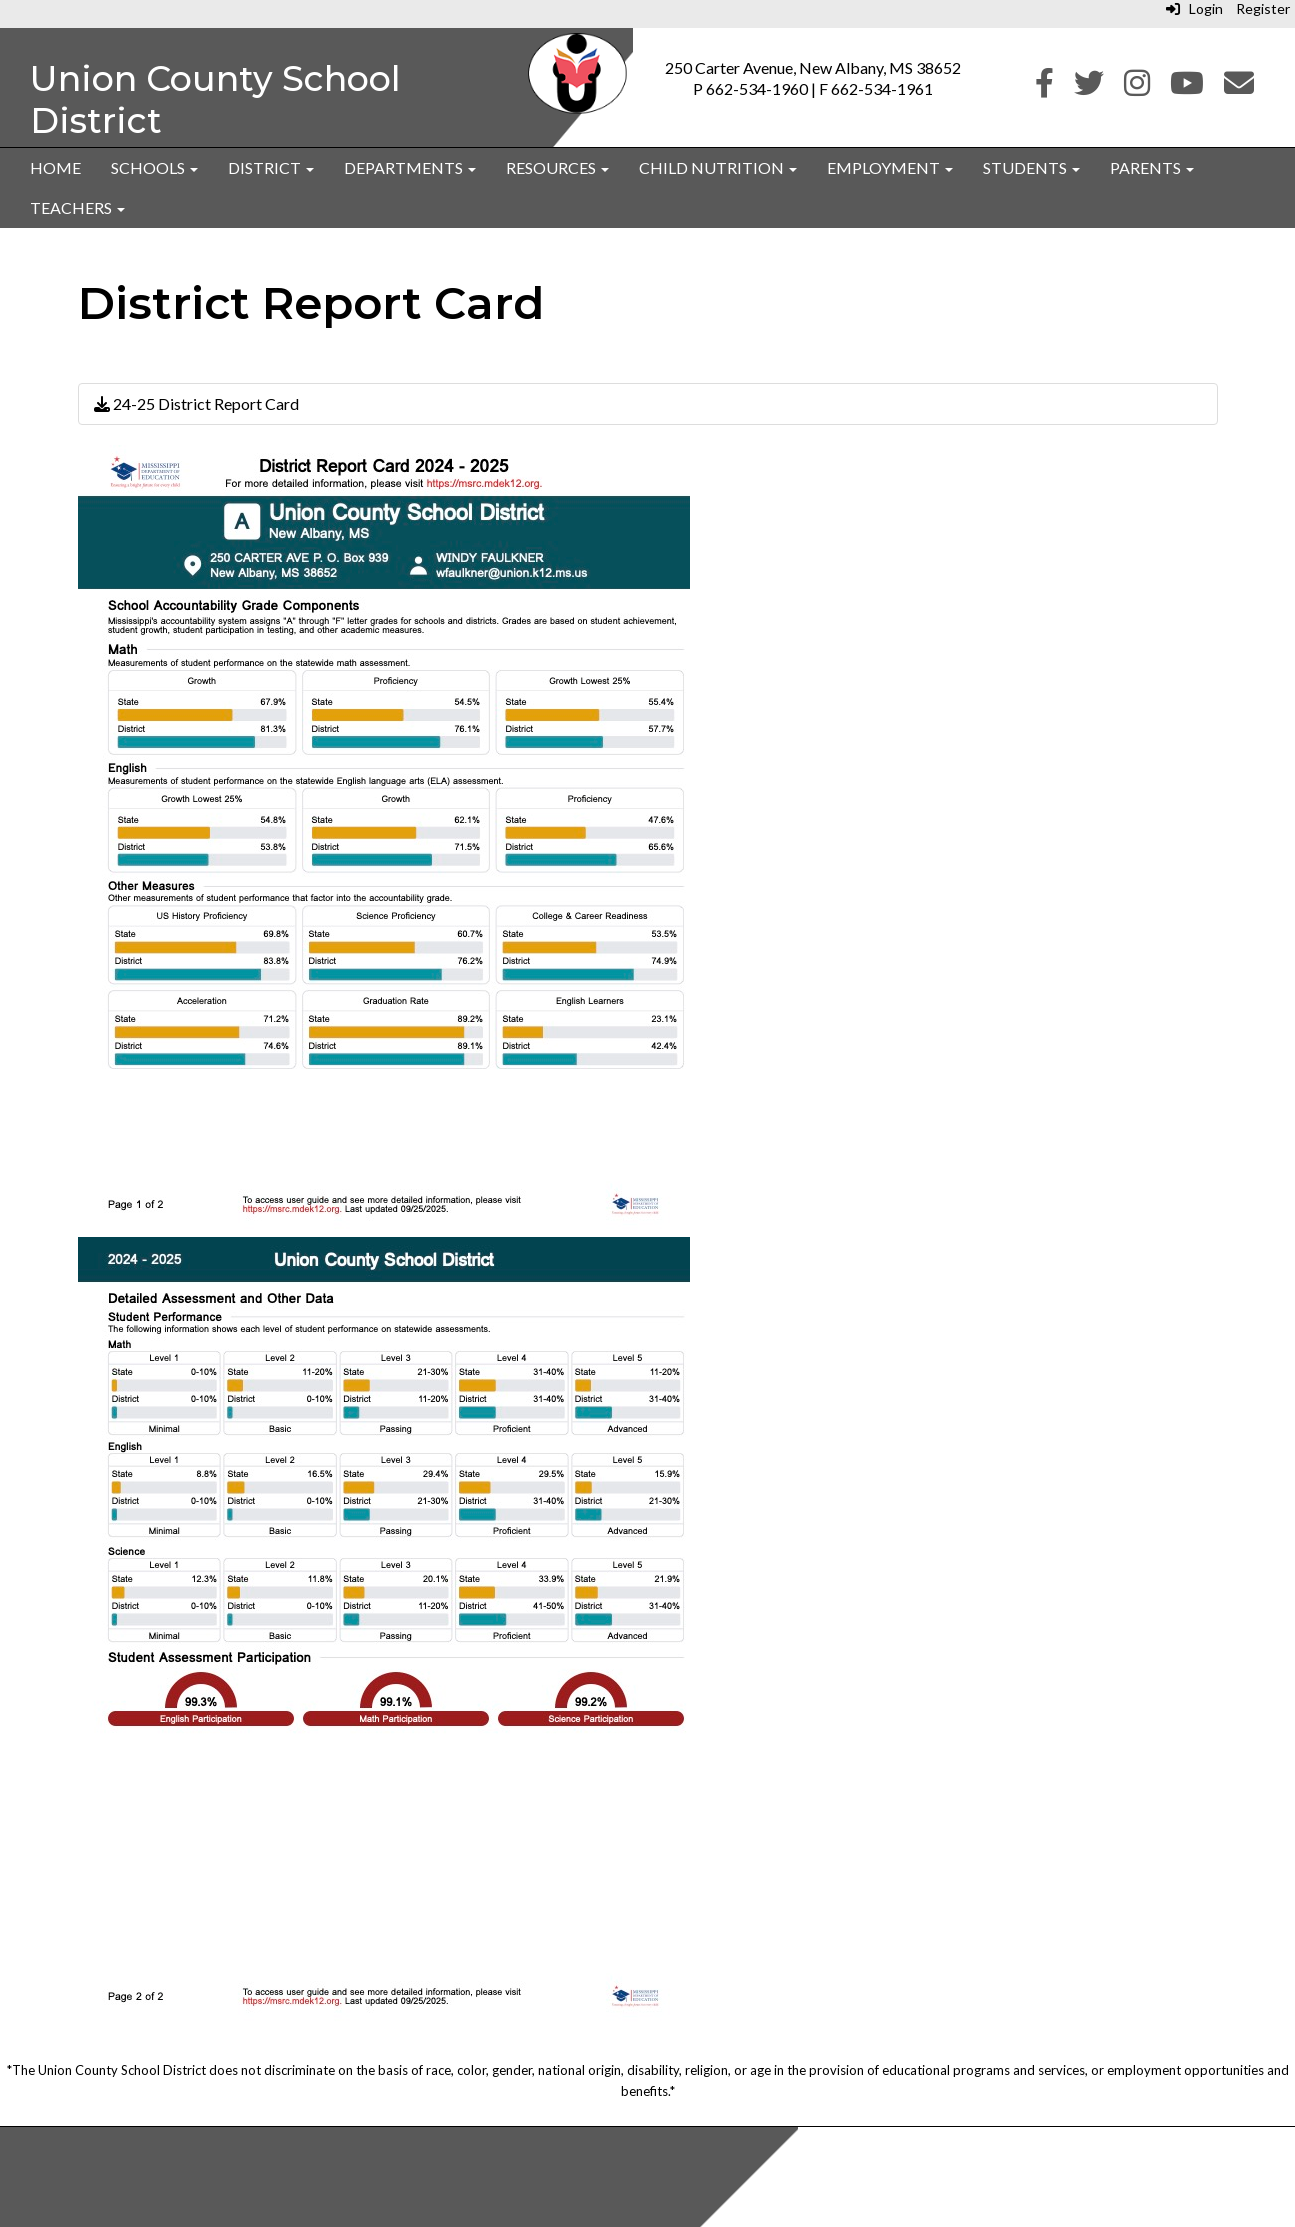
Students (1031, 167)
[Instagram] (1137, 87)
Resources (557, 167)
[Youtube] (1187, 87)
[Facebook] (1044, 87)
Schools (154, 167)
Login (1194, 8)
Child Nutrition (718, 167)
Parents (1152, 167)
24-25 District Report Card (196, 403)
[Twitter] (1089, 87)
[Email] (1239, 87)
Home (55, 167)
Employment (890, 167)
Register (1263, 8)
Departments (410, 167)
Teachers (77, 207)
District (271, 167)
